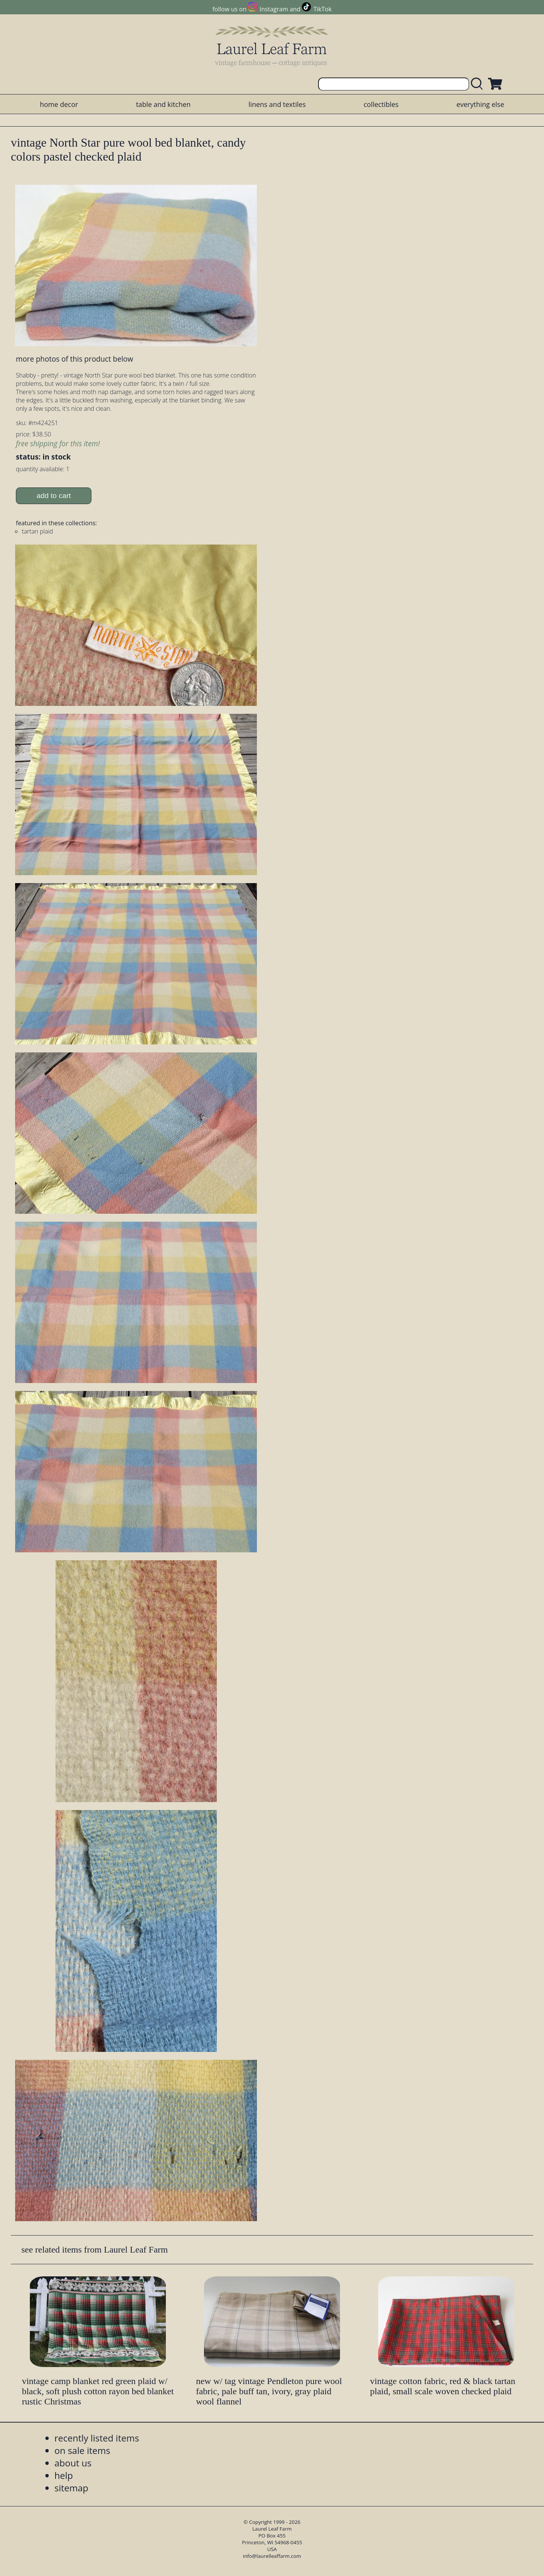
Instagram (274, 9)
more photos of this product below (74, 359)
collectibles (380, 104)
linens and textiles (277, 104)
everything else (480, 104)
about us (72, 2463)
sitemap (71, 2488)
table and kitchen (163, 104)
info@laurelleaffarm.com (272, 2556)
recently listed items (96, 2438)
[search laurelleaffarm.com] (478, 84)
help (63, 2475)
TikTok (323, 9)
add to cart (54, 496)
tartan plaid (37, 531)
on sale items (82, 2450)
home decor (59, 104)
